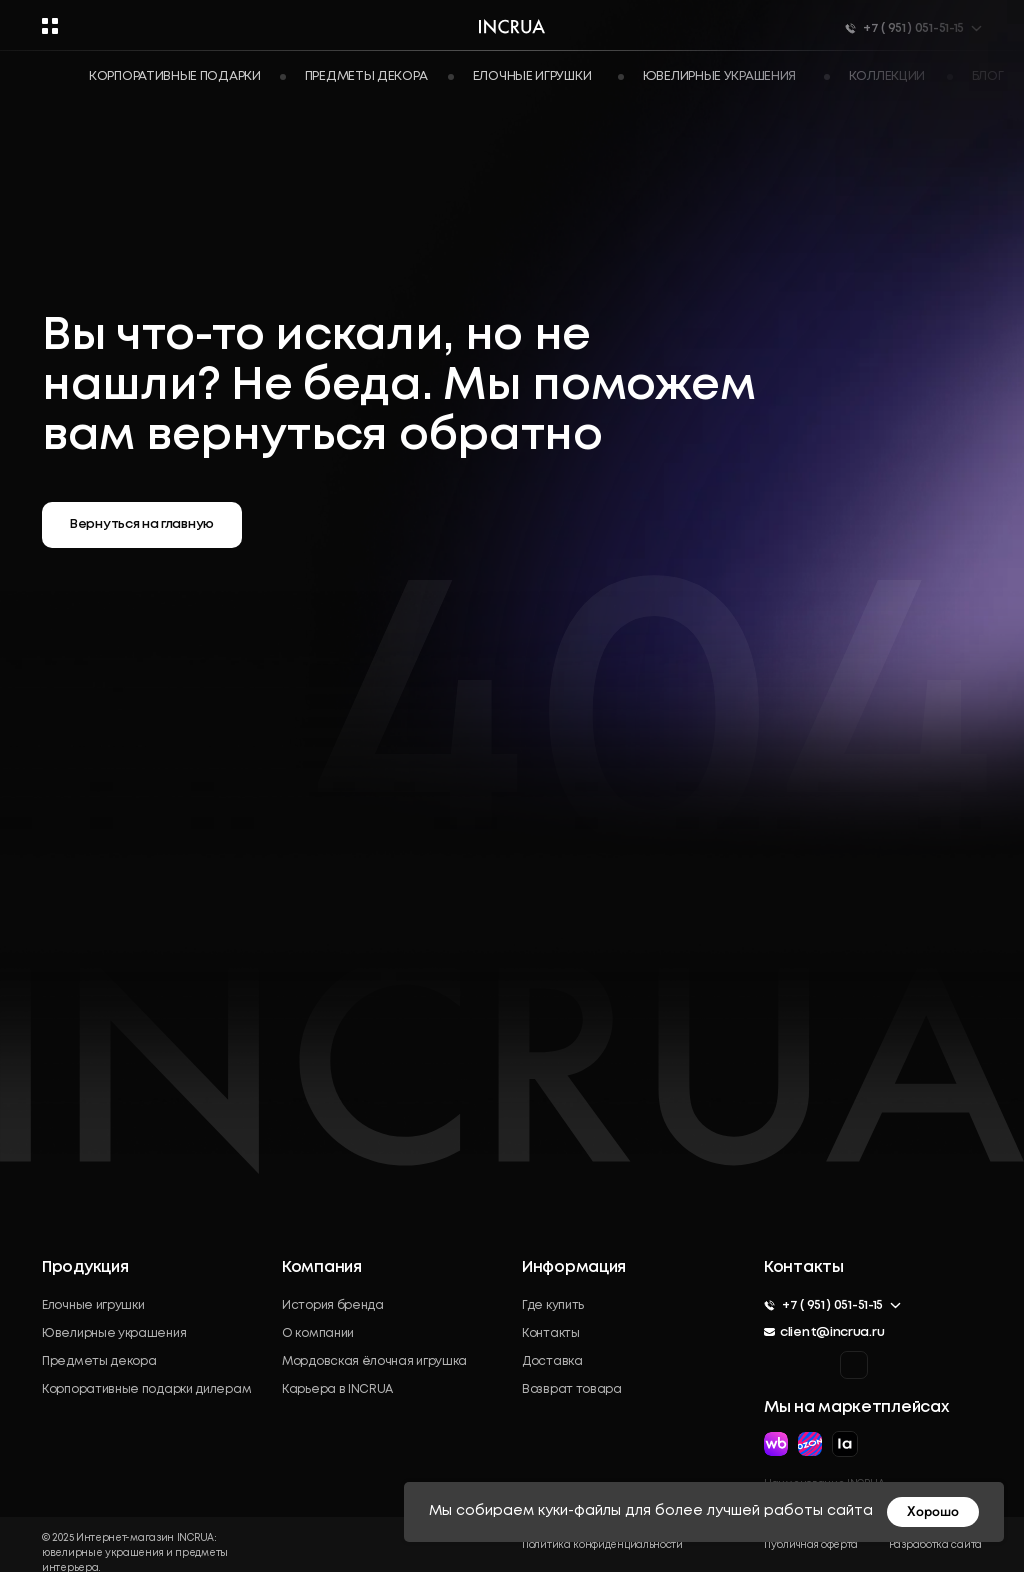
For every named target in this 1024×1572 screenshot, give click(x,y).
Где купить (553, 1305)
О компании (318, 1333)
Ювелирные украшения (114, 1333)
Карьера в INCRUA (337, 1389)
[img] (854, 1365)
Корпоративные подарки (175, 76)
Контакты (551, 1333)
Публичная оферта (811, 1545)
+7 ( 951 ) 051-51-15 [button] (832, 1305)
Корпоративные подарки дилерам (146, 1389)
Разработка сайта (935, 1545)
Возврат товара (572, 1389)
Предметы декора (99, 1361)
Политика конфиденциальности (602, 1545)
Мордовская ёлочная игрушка (374, 1361)
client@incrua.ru (832, 1332)
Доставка (552, 1361)
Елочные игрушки (93, 1305)
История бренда (333, 1305)
